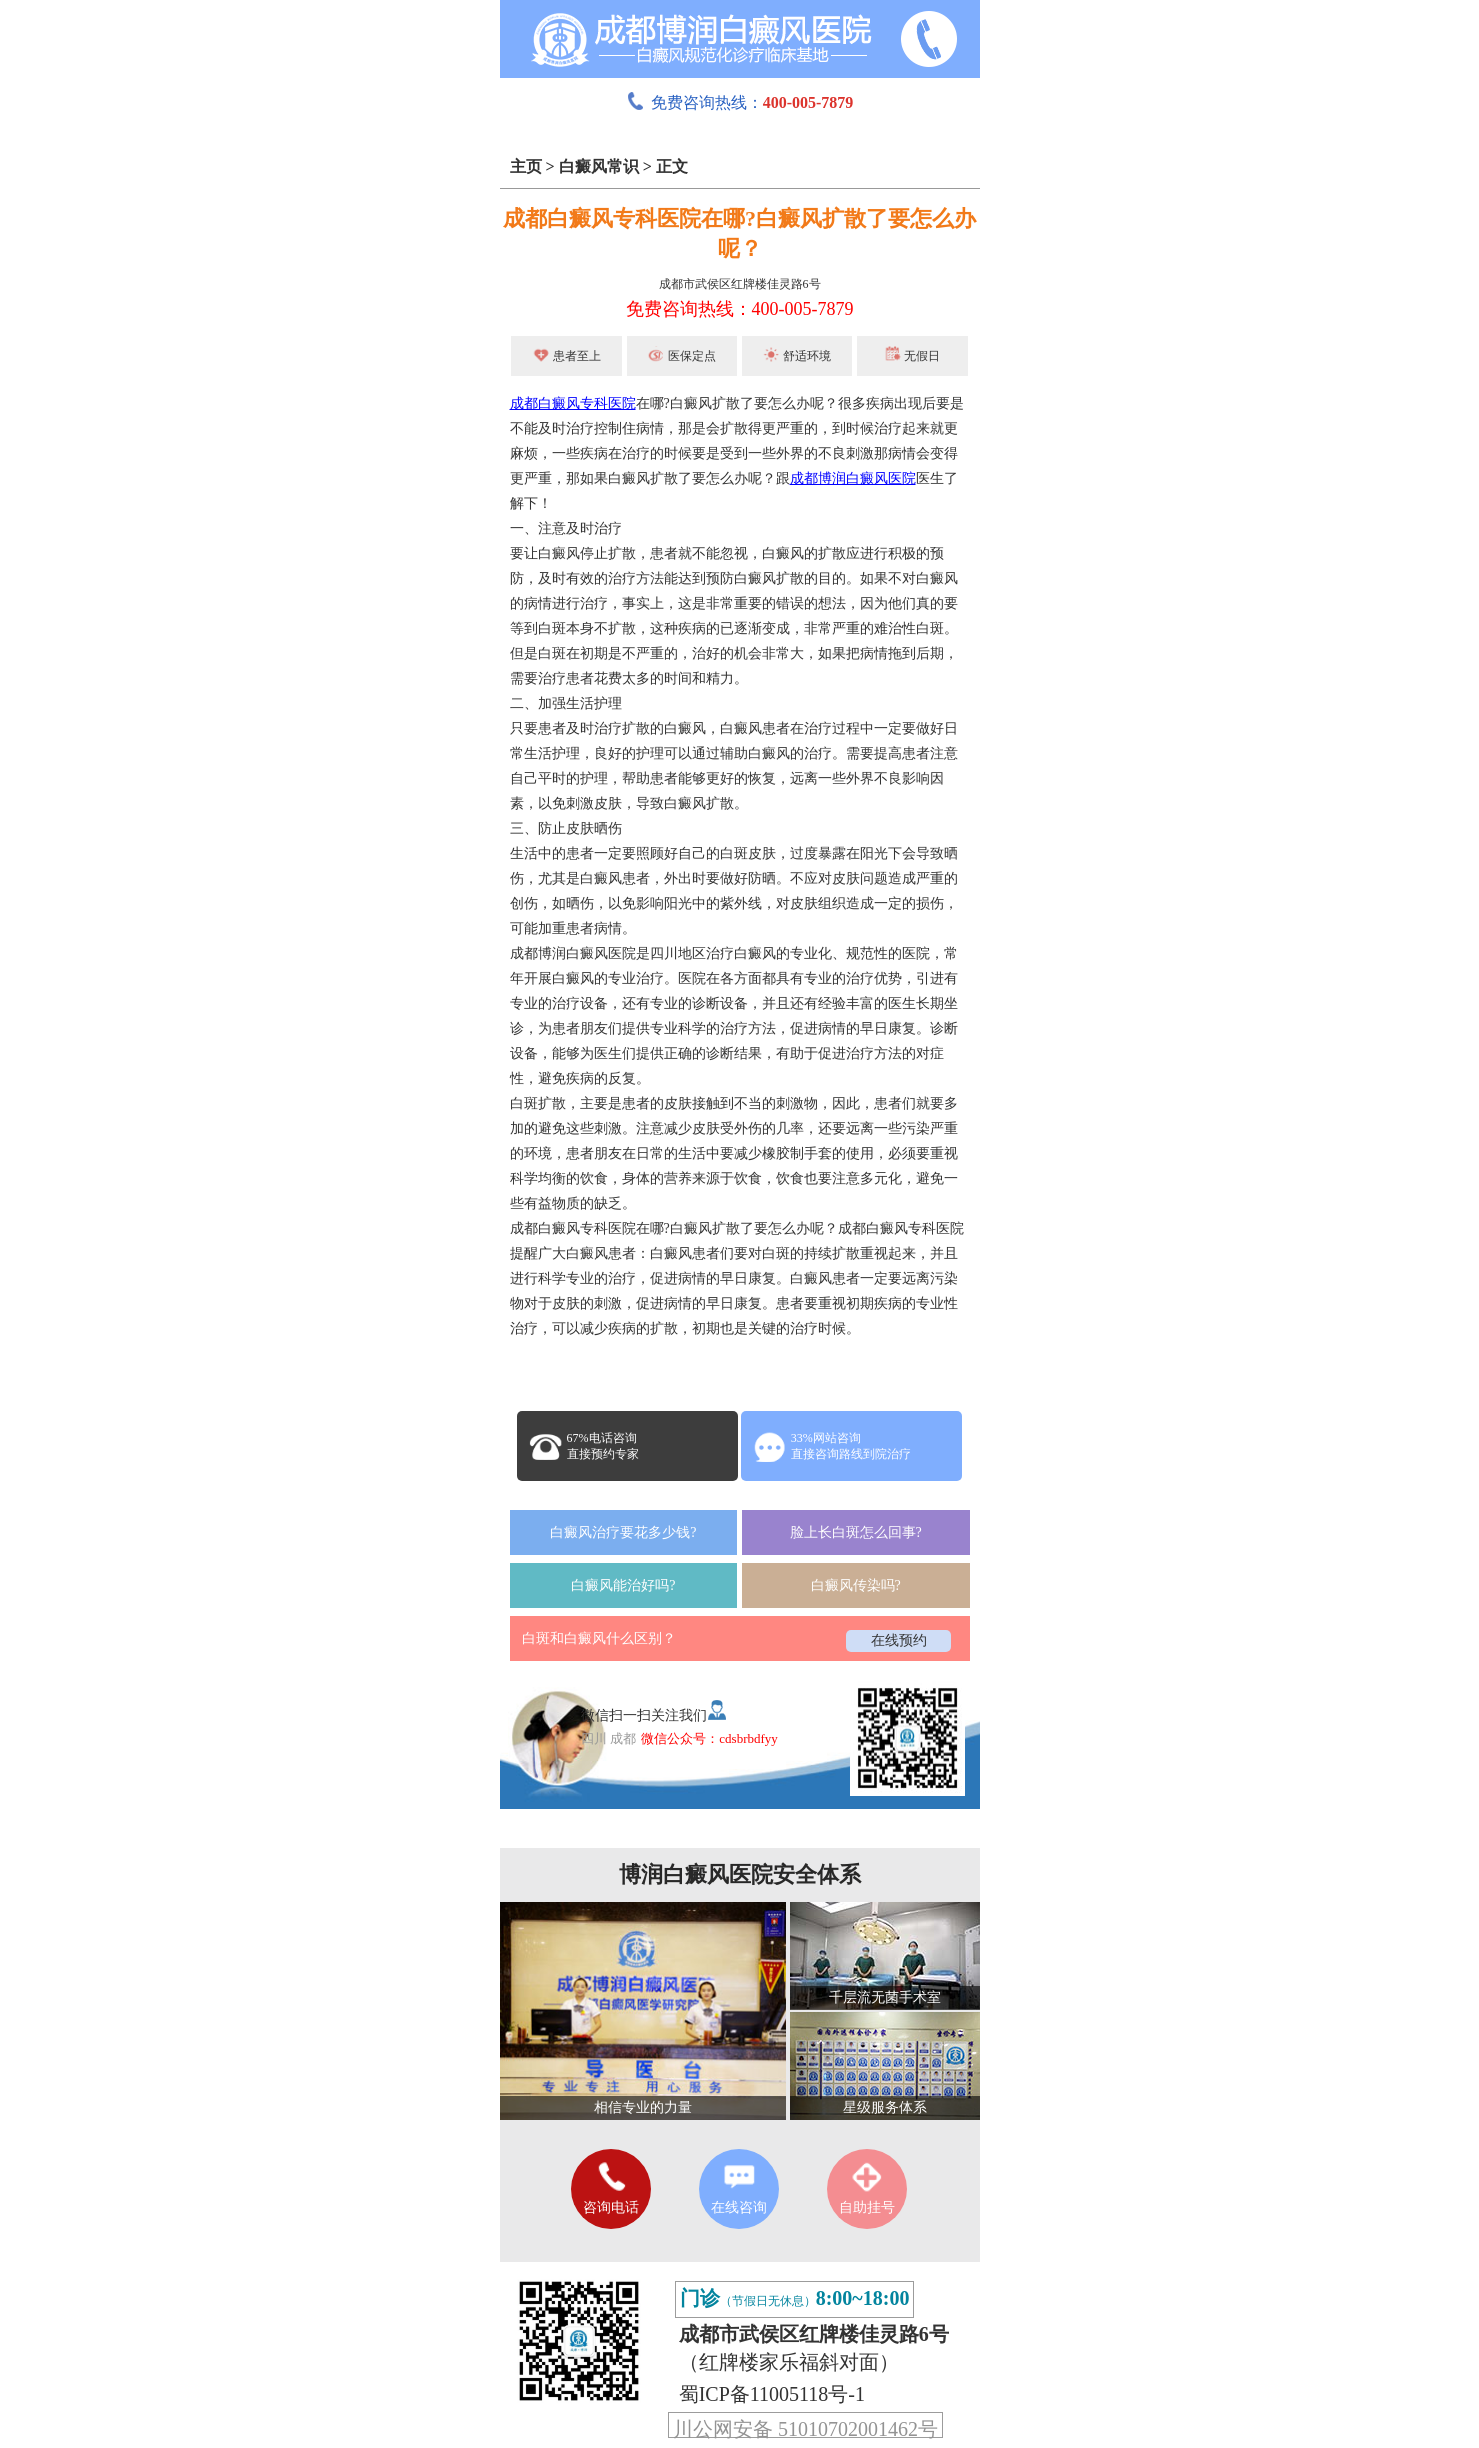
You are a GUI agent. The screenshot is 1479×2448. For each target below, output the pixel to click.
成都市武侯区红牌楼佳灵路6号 (740, 284)
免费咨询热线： (740, 102)
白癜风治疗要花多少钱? (623, 1532)
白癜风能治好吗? (623, 1585)
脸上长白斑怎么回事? (856, 1532)
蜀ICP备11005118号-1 (772, 2394)
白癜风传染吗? (856, 1585)
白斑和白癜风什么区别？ (599, 1638)
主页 (526, 166)
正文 (672, 166)
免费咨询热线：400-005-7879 (740, 309)
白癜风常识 (599, 166)
